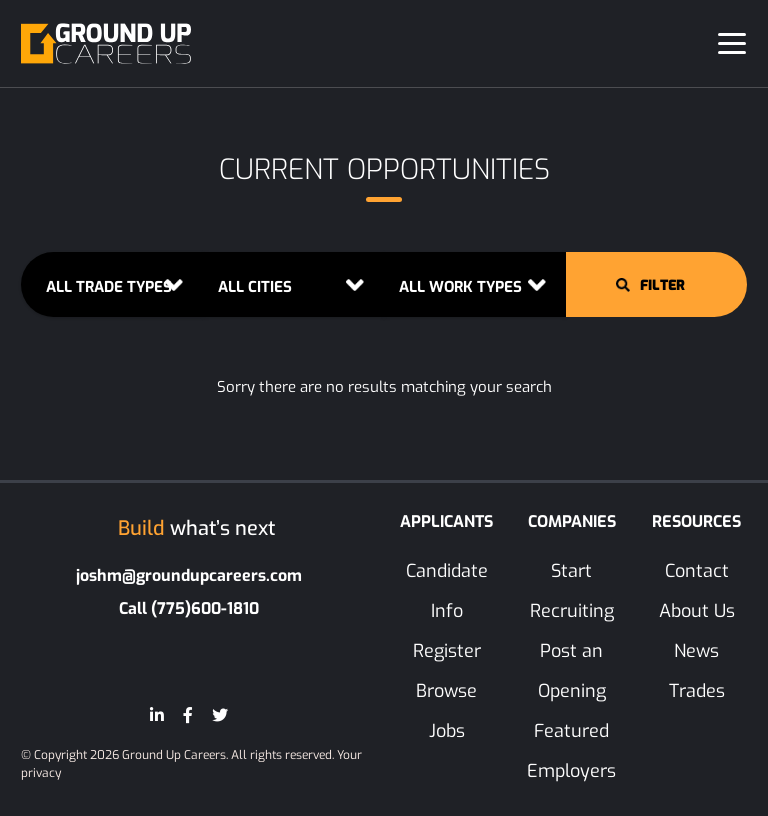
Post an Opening (572, 671)
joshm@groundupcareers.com (189, 575)
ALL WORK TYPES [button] (460, 287)
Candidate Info (447, 591)
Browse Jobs (446, 711)
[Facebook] (188, 715)
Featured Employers (571, 751)
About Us (697, 611)
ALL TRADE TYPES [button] (109, 287)
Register (447, 651)
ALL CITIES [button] (255, 287)
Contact (697, 571)
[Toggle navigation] (732, 43)
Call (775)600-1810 (189, 608)
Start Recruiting (572, 591)
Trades (697, 691)
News (696, 651)
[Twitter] (220, 715)
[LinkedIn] (157, 715)
